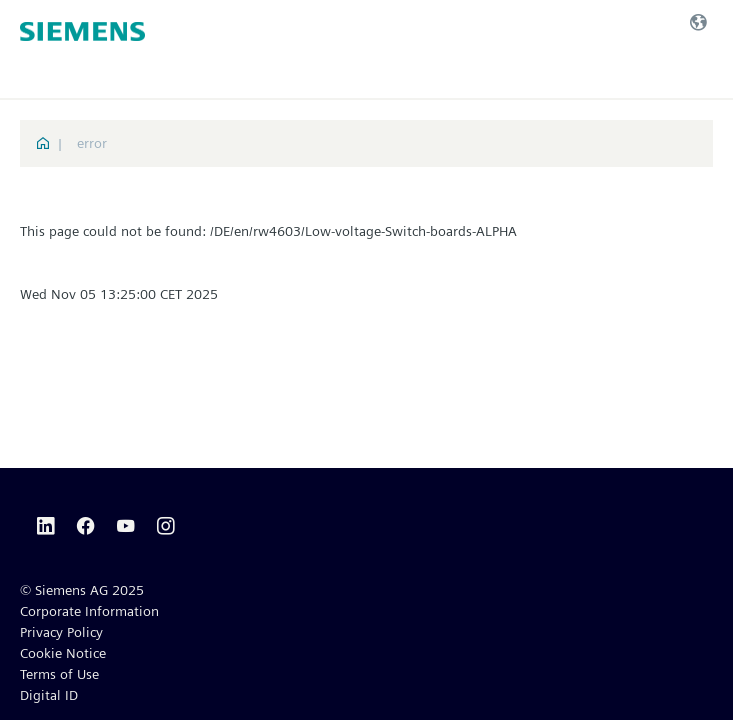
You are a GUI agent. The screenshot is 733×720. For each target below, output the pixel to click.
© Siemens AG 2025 (82, 590)
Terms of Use (59, 674)
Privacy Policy (61, 632)
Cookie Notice (63, 653)
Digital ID (49, 695)
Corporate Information (89, 611)
